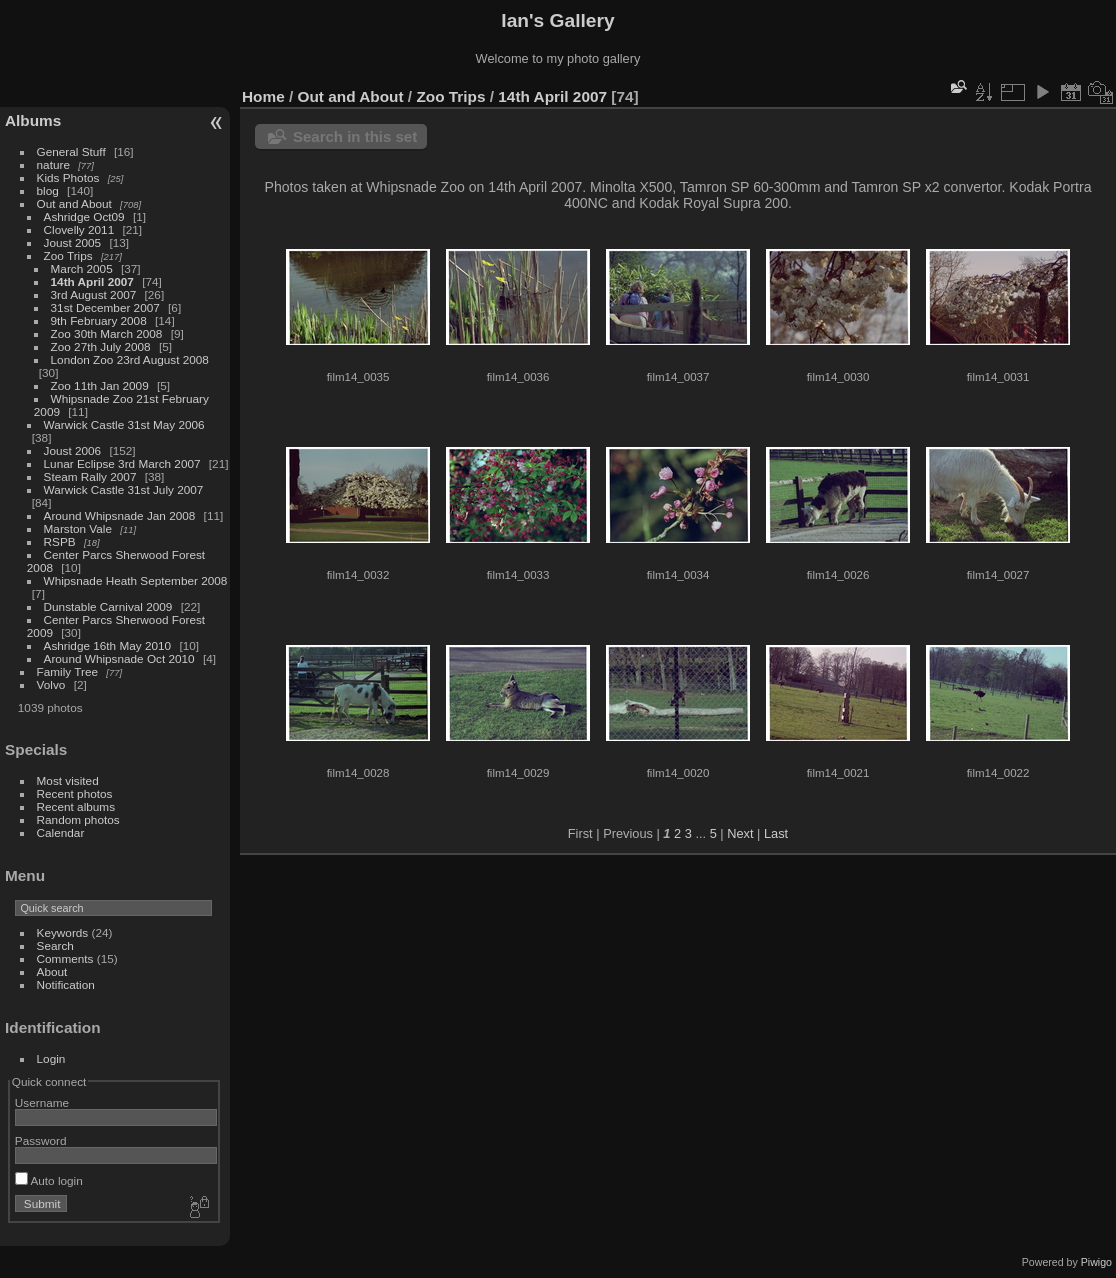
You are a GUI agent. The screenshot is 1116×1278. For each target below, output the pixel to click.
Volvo (51, 684)
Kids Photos (68, 177)
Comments (65, 958)
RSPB (60, 541)
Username (42, 1102)
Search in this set (355, 136)
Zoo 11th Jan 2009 (100, 385)
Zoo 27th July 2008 (101, 346)
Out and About (74, 203)
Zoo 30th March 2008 (107, 333)
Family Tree (67, 671)
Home (263, 96)
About (52, 971)
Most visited (68, 780)
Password (41, 1140)
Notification (66, 984)
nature (53, 164)
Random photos (78, 819)
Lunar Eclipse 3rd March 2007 (122, 463)
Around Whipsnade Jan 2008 (120, 515)
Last (776, 833)
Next (740, 833)
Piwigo (1096, 1262)
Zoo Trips (68, 255)
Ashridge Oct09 (84, 216)
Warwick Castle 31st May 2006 (124, 424)
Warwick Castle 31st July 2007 (124, 489)
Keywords (63, 932)
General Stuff (71, 151)
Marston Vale (78, 528)
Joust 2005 (73, 242)
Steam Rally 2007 (90, 476)
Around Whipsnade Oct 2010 (119, 658)
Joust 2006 (73, 450)
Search (55, 945)
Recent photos (75, 793)
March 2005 (82, 268)
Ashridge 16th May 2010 (108, 645)
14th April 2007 (92, 281)
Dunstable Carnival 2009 (108, 606)
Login (51, 1058)
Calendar (61, 832)
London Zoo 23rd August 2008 (130, 359)
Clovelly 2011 (79, 229)
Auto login (49, 1180)
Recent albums (76, 806)
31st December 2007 (105, 307)
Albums (33, 120)
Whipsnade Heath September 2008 (136, 580)
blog (48, 190)
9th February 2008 (99, 320)
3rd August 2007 (94, 294)
